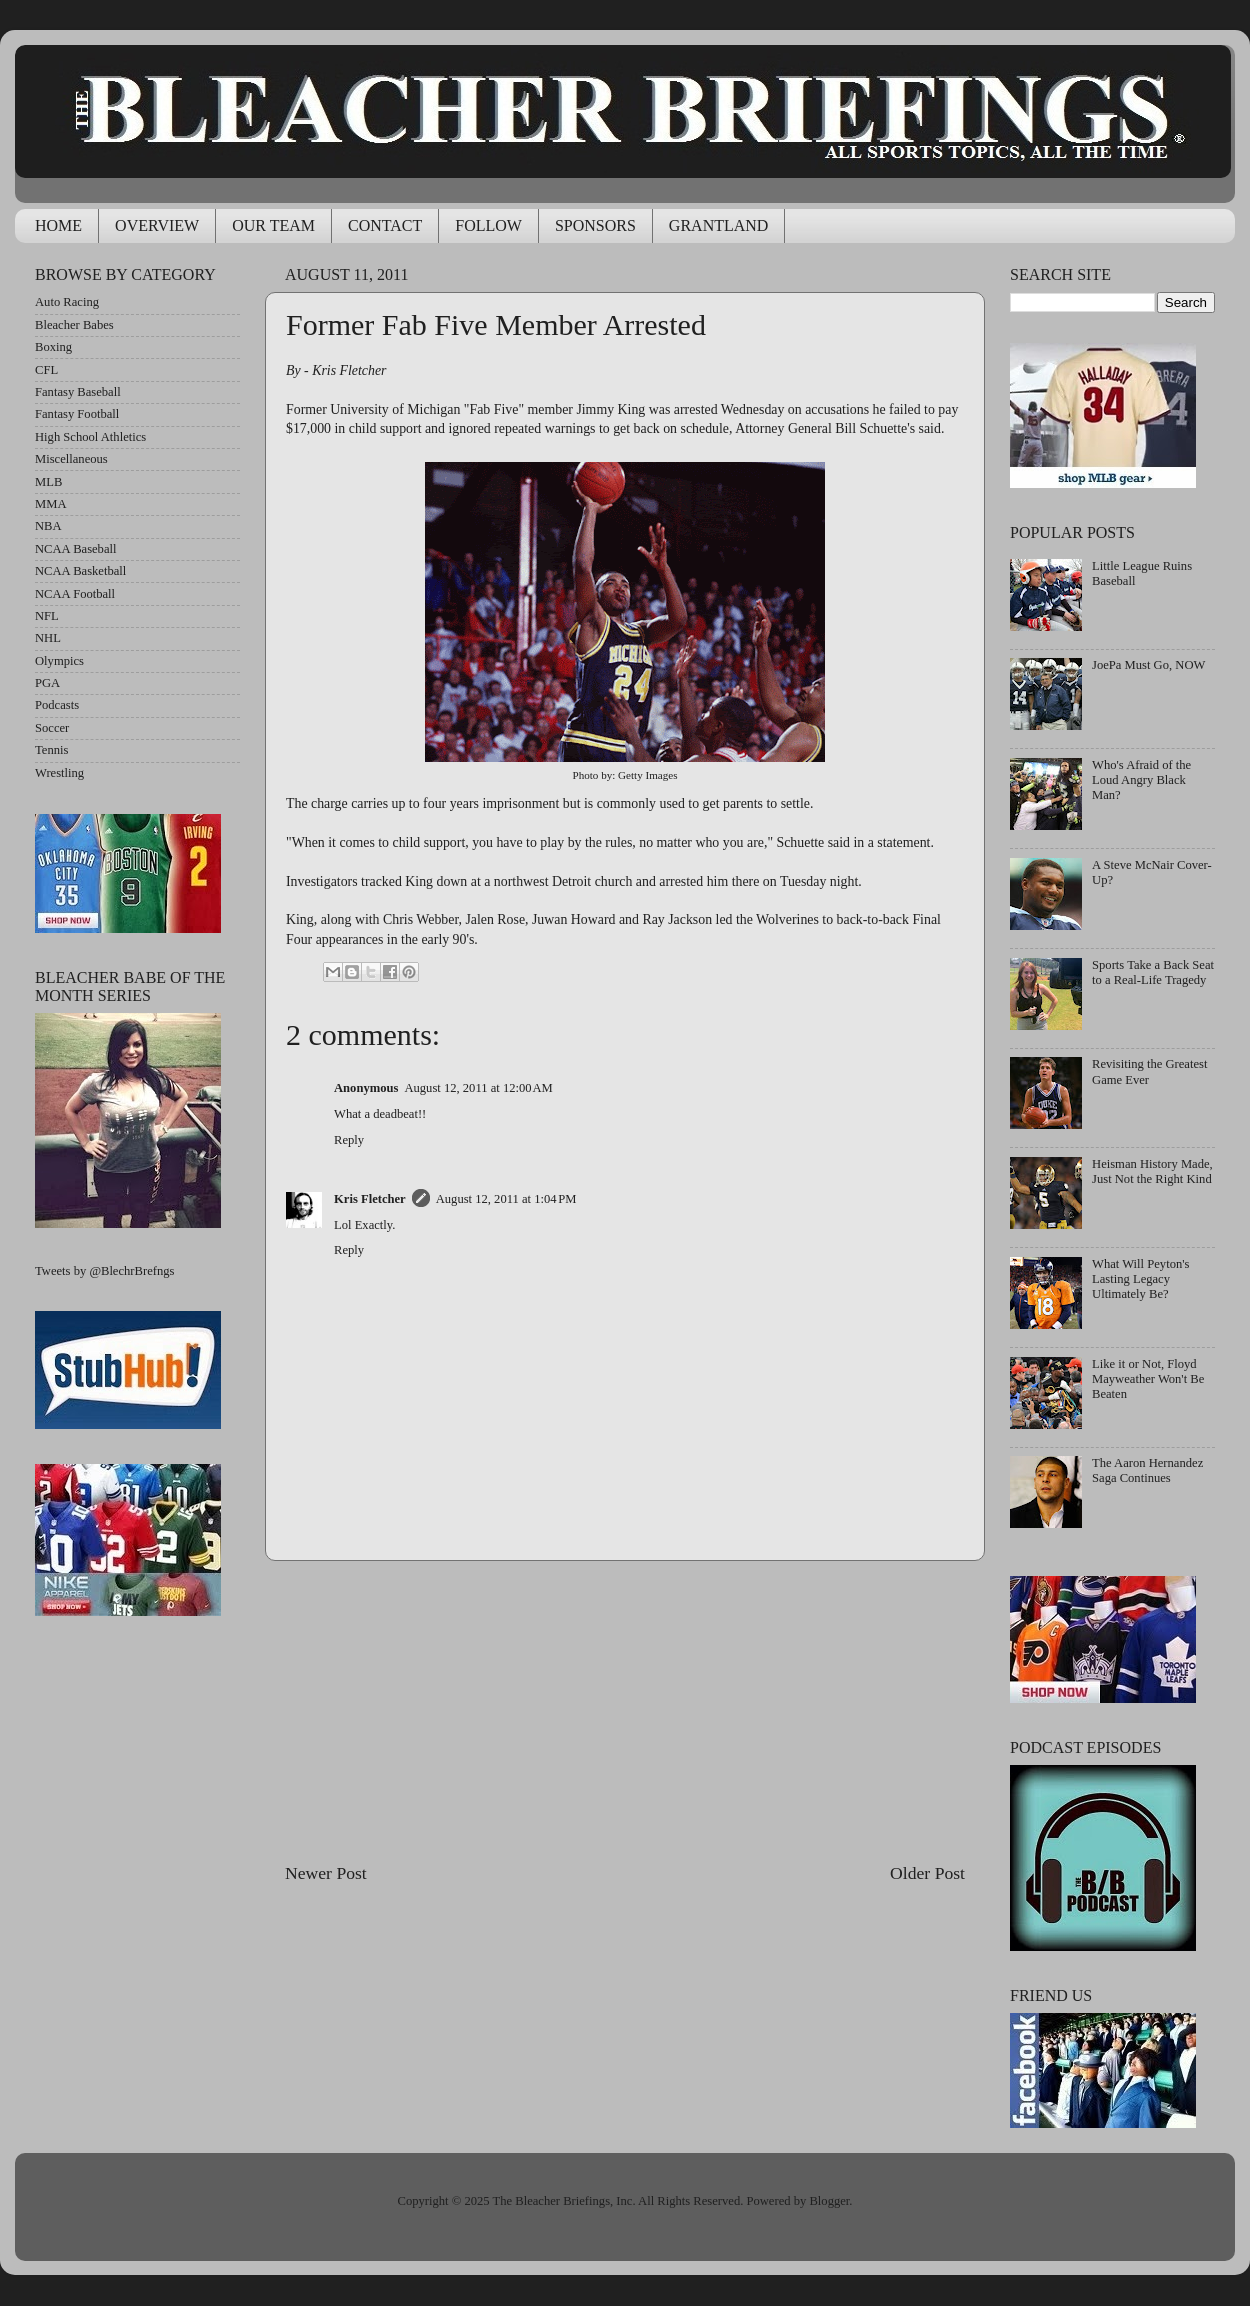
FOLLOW (488, 225)
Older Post (927, 1873)
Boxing (53, 347)
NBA (48, 526)
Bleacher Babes (74, 325)
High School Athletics (90, 437)
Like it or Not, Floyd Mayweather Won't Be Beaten (1148, 1379)
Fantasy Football (77, 414)
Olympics (59, 661)
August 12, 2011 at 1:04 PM (506, 1199)
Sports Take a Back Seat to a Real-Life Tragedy (1153, 972)
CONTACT (385, 225)
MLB (48, 482)
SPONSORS (595, 225)
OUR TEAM (273, 225)
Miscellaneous (71, 459)
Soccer (52, 728)
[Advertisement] (625, 1711)
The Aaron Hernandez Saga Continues (1147, 1470)
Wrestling (59, 773)
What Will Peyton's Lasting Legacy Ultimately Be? (1140, 1279)
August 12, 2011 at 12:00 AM (478, 1088)
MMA (51, 504)
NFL (47, 616)
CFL (46, 370)
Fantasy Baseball (78, 392)
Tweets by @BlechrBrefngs (104, 1271)
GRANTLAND (719, 225)
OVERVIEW (157, 225)
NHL (48, 638)
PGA (47, 683)
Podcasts (57, 705)
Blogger (829, 2201)
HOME (58, 225)
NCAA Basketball (80, 571)
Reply (349, 1140)
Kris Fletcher (370, 1199)
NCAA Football (75, 594)
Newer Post (326, 1873)
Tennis (51, 750)
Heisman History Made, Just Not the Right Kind (1152, 1171)
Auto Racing (67, 302)
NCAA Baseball (76, 549)
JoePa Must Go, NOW (1148, 665)
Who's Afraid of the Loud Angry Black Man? (1141, 780)
